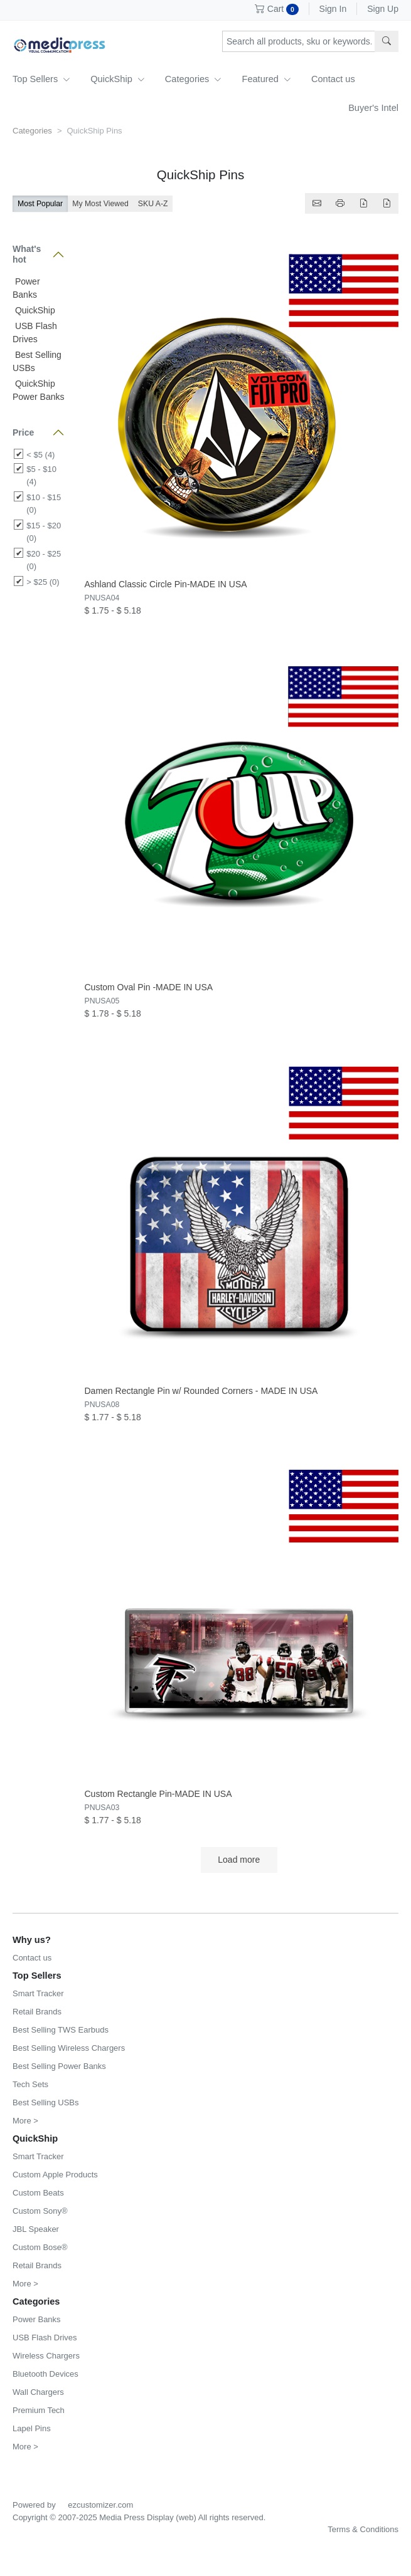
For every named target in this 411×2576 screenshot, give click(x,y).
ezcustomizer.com (100, 2505)
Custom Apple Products (55, 2174)
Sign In (333, 9)
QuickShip (117, 79)
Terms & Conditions (363, 2529)
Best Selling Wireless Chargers (69, 2048)
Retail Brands (37, 2011)
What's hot (27, 254)
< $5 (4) (40, 454)
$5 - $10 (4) (41, 475)
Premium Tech (39, 2410)
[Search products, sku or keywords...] (298, 41)
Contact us (333, 79)
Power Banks (37, 2319)
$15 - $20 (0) (43, 532)
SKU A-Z (153, 203)
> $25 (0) (42, 582)
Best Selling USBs (46, 2102)
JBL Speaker (36, 2229)
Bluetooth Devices (45, 2374)
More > (25, 2120)
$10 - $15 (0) (43, 504)
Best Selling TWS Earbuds (61, 2029)
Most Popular (40, 203)
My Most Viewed (100, 203)
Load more (239, 1860)
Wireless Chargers (46, 2355)
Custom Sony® (40, 2211)
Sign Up (382, 9)
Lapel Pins (32, 2428)
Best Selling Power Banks (59, 2066)
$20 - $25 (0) (43, 560)
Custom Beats (38, 2192)
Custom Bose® (40, 2247)
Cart (277, 9)
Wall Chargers (38, 2392)
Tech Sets (30, 2084)
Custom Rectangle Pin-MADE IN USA (158, 1794)
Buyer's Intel (373, 108)
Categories (193, 79)
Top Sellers (41, 79)
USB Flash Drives (45, 2337)
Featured (266, 79)
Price (23, 432)
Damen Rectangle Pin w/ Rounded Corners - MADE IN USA (201, 1391)
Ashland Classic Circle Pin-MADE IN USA (166, 584)
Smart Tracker (38, 1993)
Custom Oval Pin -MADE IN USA (149, 987)
